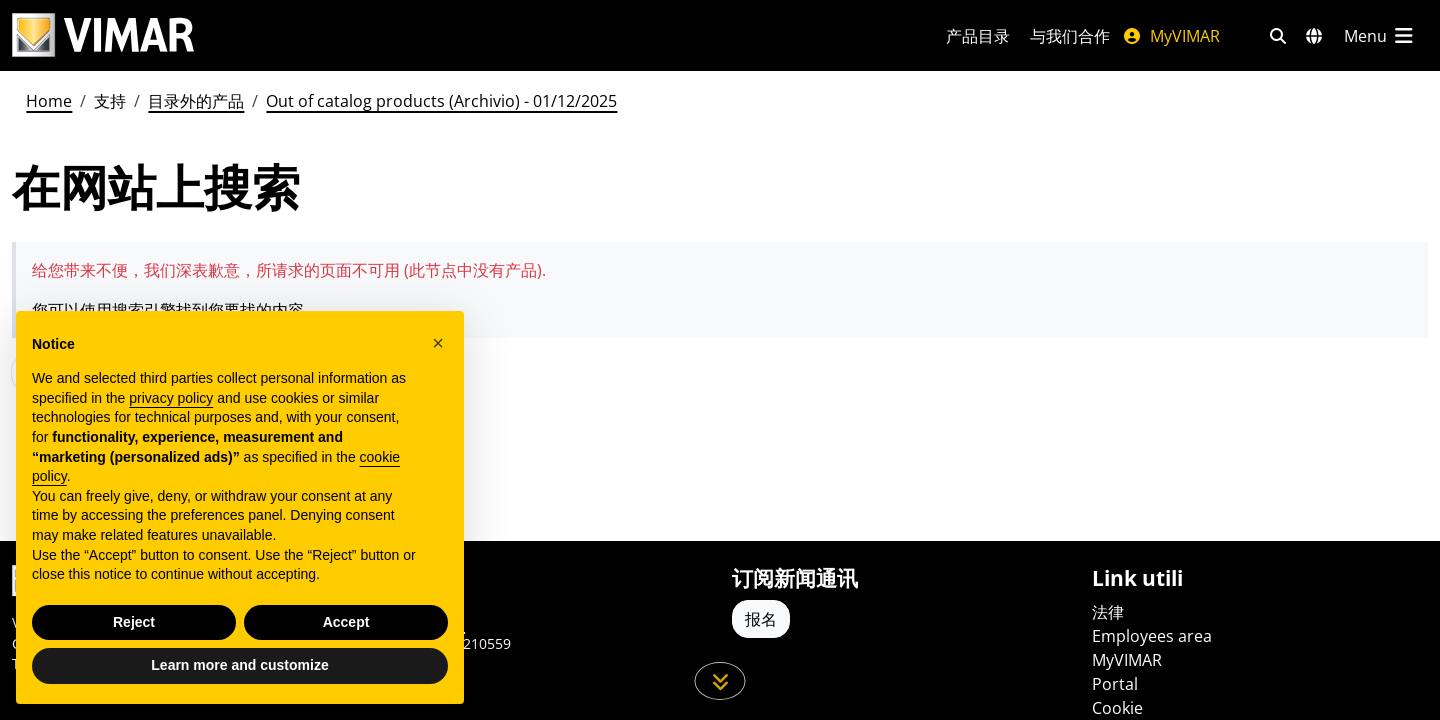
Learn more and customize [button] (239, 665)
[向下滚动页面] (720, 681)
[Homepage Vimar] (103, 35)
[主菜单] (1380, 36)
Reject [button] (134, 622)
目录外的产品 (196, 101)
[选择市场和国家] (1314, 36)
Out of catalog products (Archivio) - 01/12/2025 (441, 101)
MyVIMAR (1171, 36)
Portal (1115, 684)
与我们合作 (1070, 36)
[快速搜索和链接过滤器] (1278, 36)
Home (49, 101)
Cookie (1117, 708)
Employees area (1152, 636)
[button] (438, 343)
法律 (1108, 612)
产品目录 (978, 36)
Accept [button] (346, 622)
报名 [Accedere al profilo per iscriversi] (761, 619)
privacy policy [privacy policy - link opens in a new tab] (171, 398)
